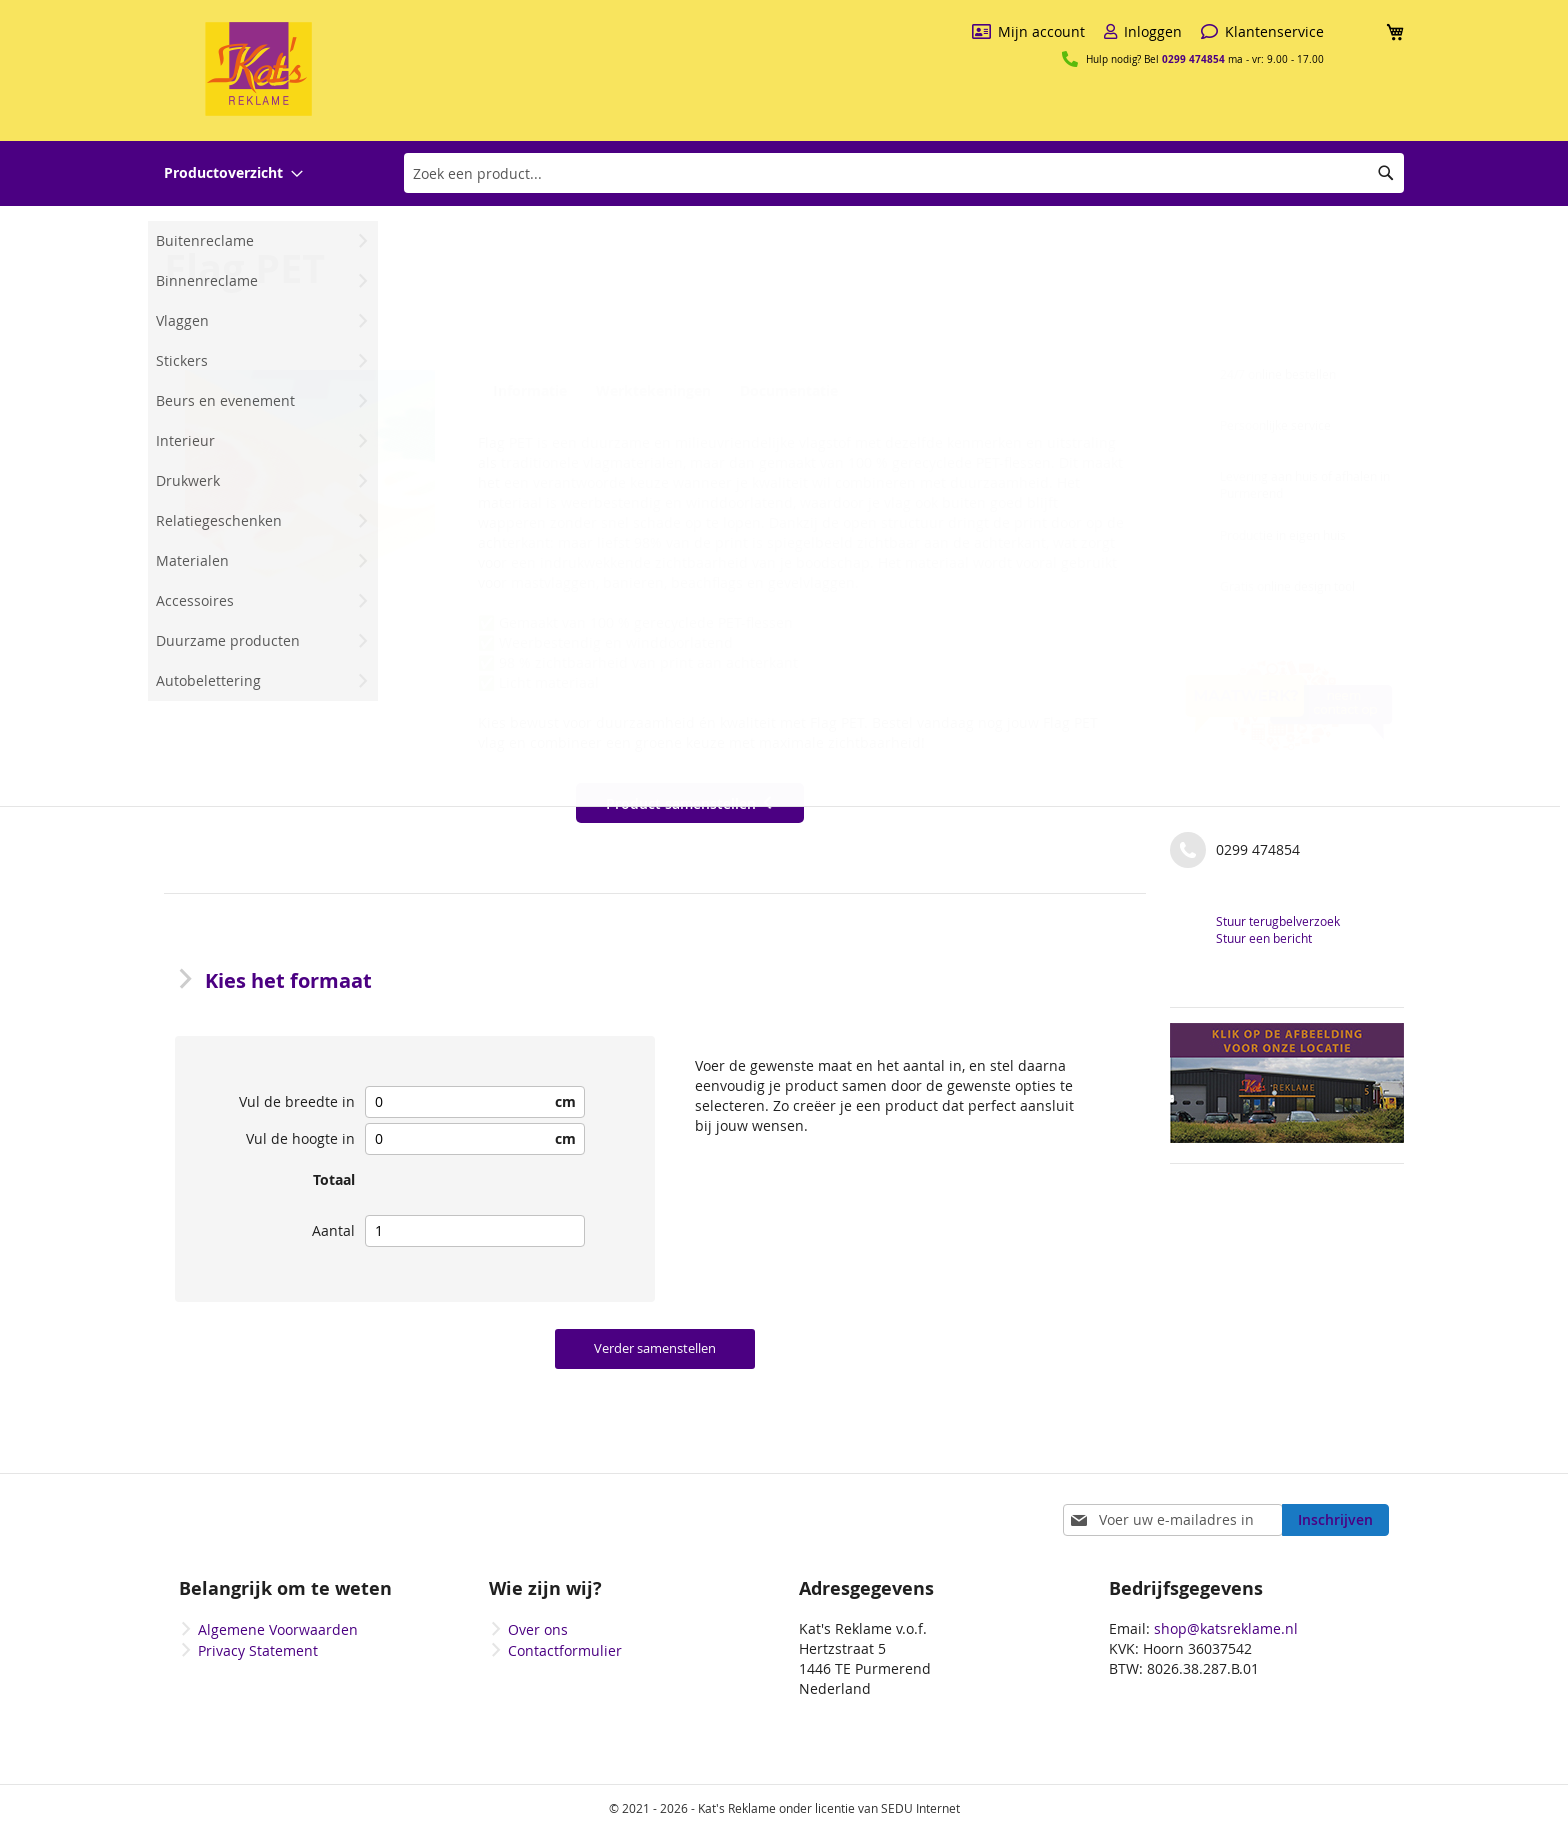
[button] (310, 495)
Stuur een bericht (1264, 938)
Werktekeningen (650, 391)
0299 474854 (1193, 59)
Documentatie (784, 391)
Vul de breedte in (297, 1101)
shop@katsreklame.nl (1226, 1628)
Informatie (527, 391)
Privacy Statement (258, 1650)
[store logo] (259, 69)
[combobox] (904, 173)
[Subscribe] (1335, 1520)
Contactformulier (565, 1650)
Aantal (333, 1230)
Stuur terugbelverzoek (1278, 921)
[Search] (1386, 173)
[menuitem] (233, 173)
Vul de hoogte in (300, 1138)
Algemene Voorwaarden (278, 1629)
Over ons (538, 1629)
